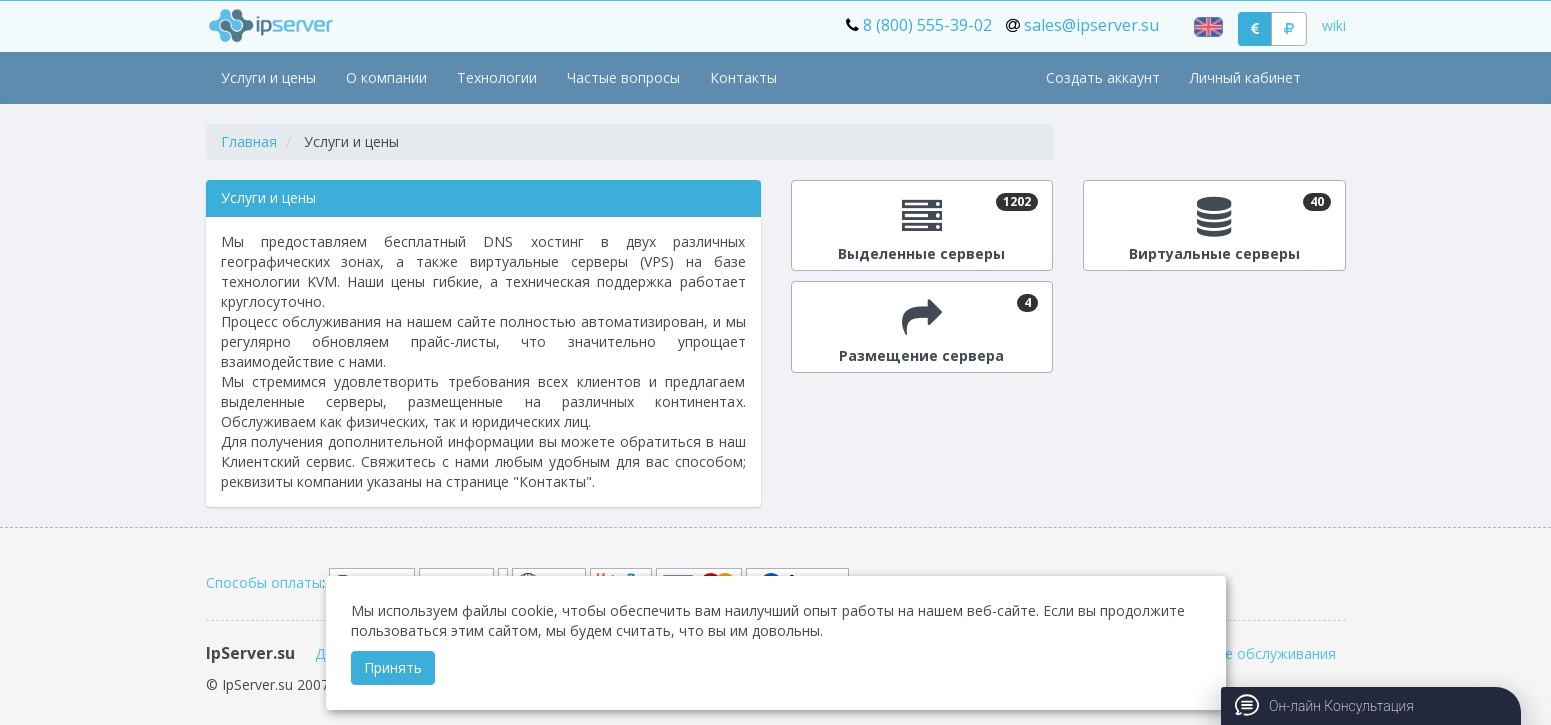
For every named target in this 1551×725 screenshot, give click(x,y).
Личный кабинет (1245, 77)
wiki (1334, 25)
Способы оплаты (264, 582)
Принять (393, 667)
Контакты (743, 77)
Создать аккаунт (1103, 77)
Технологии (497, 77)
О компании (386, 77)
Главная (249, 141)
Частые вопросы (623, 77)
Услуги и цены (268, 77)
